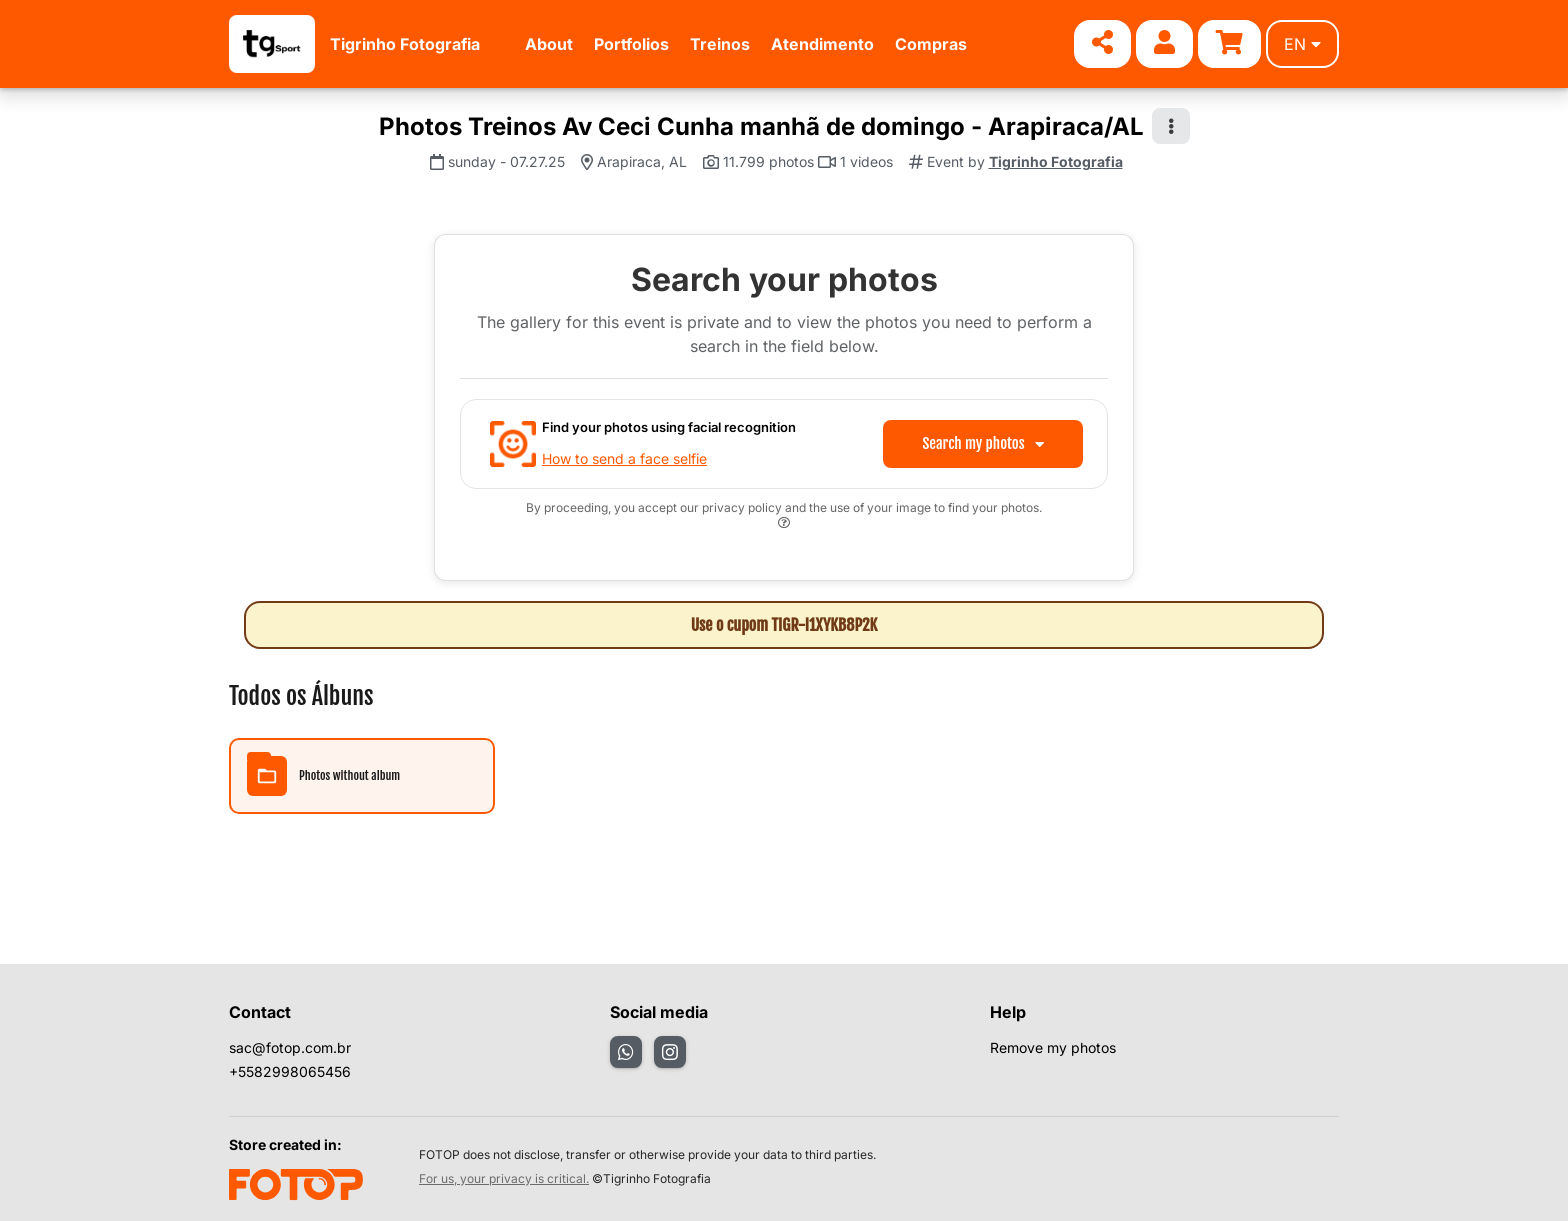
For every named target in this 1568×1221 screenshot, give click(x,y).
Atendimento (822, 44)
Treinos (720, 44)
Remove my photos (1053, 1047)
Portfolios (631, 44)
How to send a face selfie (624, 458)
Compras (931, 44)
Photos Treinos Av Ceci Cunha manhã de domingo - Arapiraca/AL (761, 126)
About (549, 44)
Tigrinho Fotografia (405, 44)
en (1302, 44)
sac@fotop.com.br (290, 1047)
